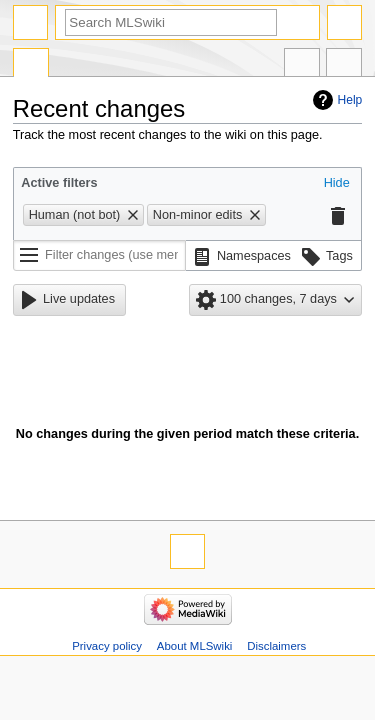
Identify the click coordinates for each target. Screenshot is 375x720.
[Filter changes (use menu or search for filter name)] (99, 256)
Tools (344, 65)
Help (350, 100)
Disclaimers (276, 646)
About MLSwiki (195, 646)
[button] (337, 184)
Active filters (59, 183)
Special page (31, 65)
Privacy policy (107, 646)
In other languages (302, 65)
